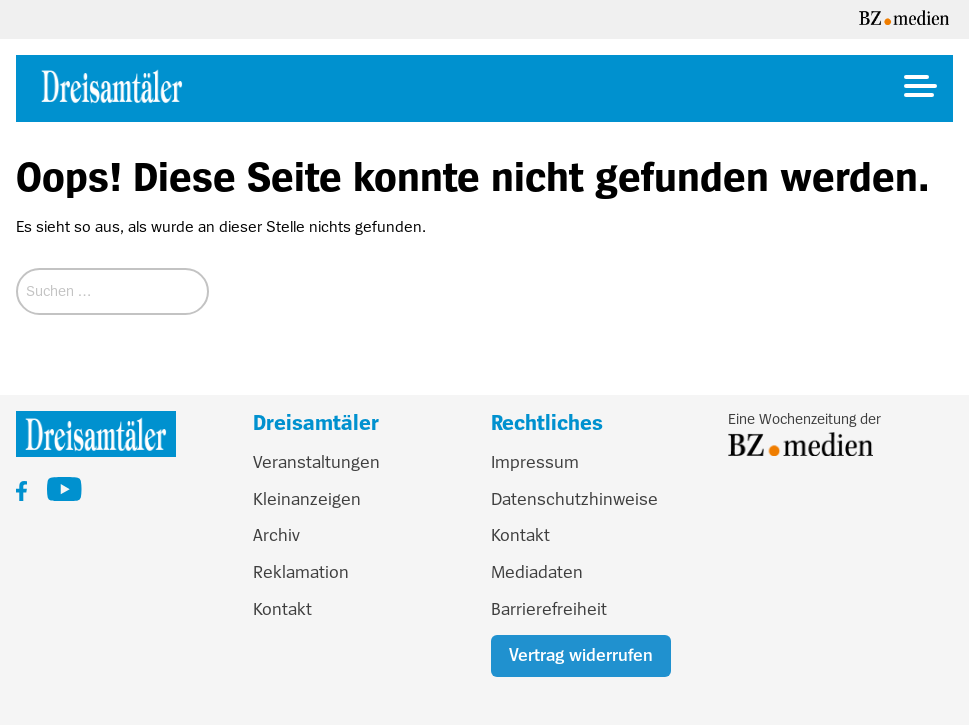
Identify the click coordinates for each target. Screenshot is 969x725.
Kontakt (282, 609)
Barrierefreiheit (549, 609)
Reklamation (301, 572)
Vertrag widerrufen (581, 655)
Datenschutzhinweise (574, 499)
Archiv (276, 535)
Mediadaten (537, 572)
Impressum (535, 462)
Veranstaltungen (316, 462)
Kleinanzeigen (307, 499)
